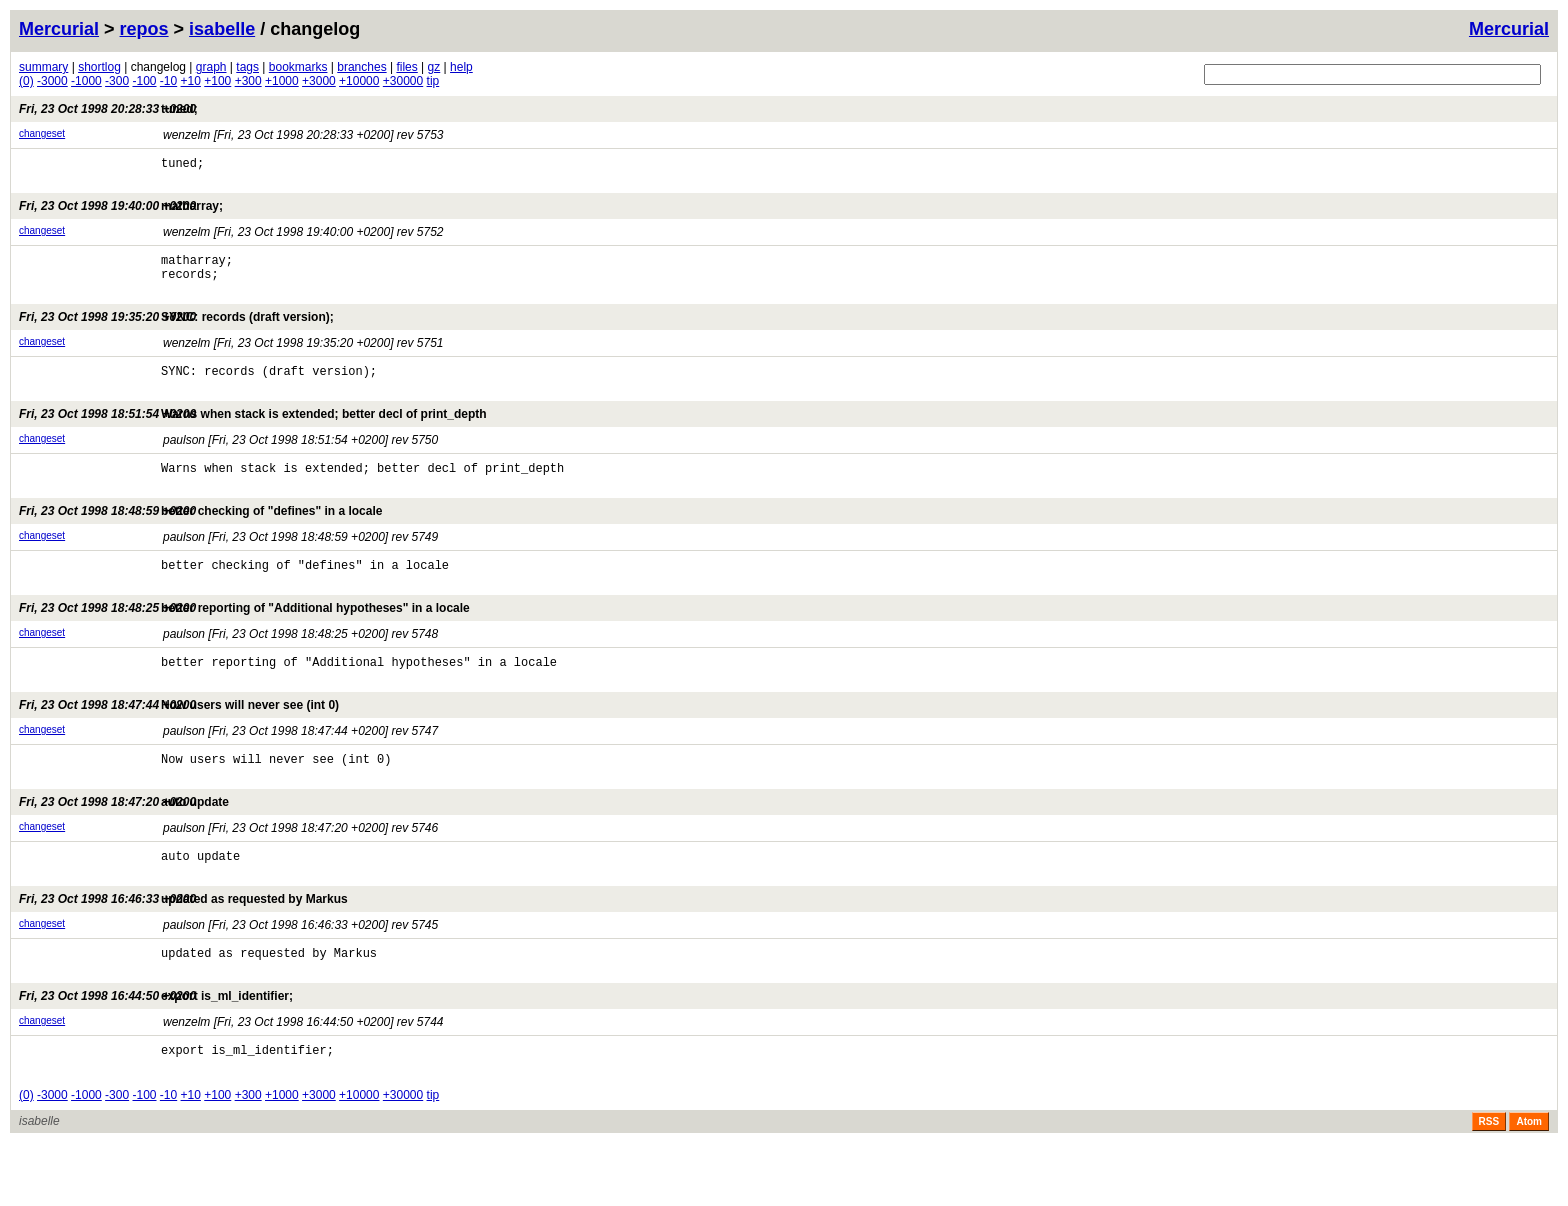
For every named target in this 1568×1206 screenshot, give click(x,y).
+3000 (319, 81)
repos (144, 29)
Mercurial (1509, 29)
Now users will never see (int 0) (179, 744)
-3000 (52, 81)
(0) (26, 81)
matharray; (121, 212)
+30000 (403, 81)
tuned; (108, 109)
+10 (191, 81)
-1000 (86, 81)
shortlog (99, 67)
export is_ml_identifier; (156, 1053)
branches (361, 67)
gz (434, 67)
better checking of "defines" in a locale (200, 538)
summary (43, 67)
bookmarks (298, 67)
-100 (144, 81)
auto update (124, 847)
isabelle (222, 29)
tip (433, 81)
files (406, 67)
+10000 (359, 81)
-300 (117, 81)
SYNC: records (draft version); (176, 332)
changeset (42, 133)
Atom (1529, 1184)
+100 (217, 81)
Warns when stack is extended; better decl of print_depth (253, 435)
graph (211, 67)
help (461, 67)
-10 (168, 81)
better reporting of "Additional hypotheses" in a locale (244, 641)
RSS (1489, 1184)
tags (247, 67)
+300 (248, 81)
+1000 (282, 81)
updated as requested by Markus (183, 950)
